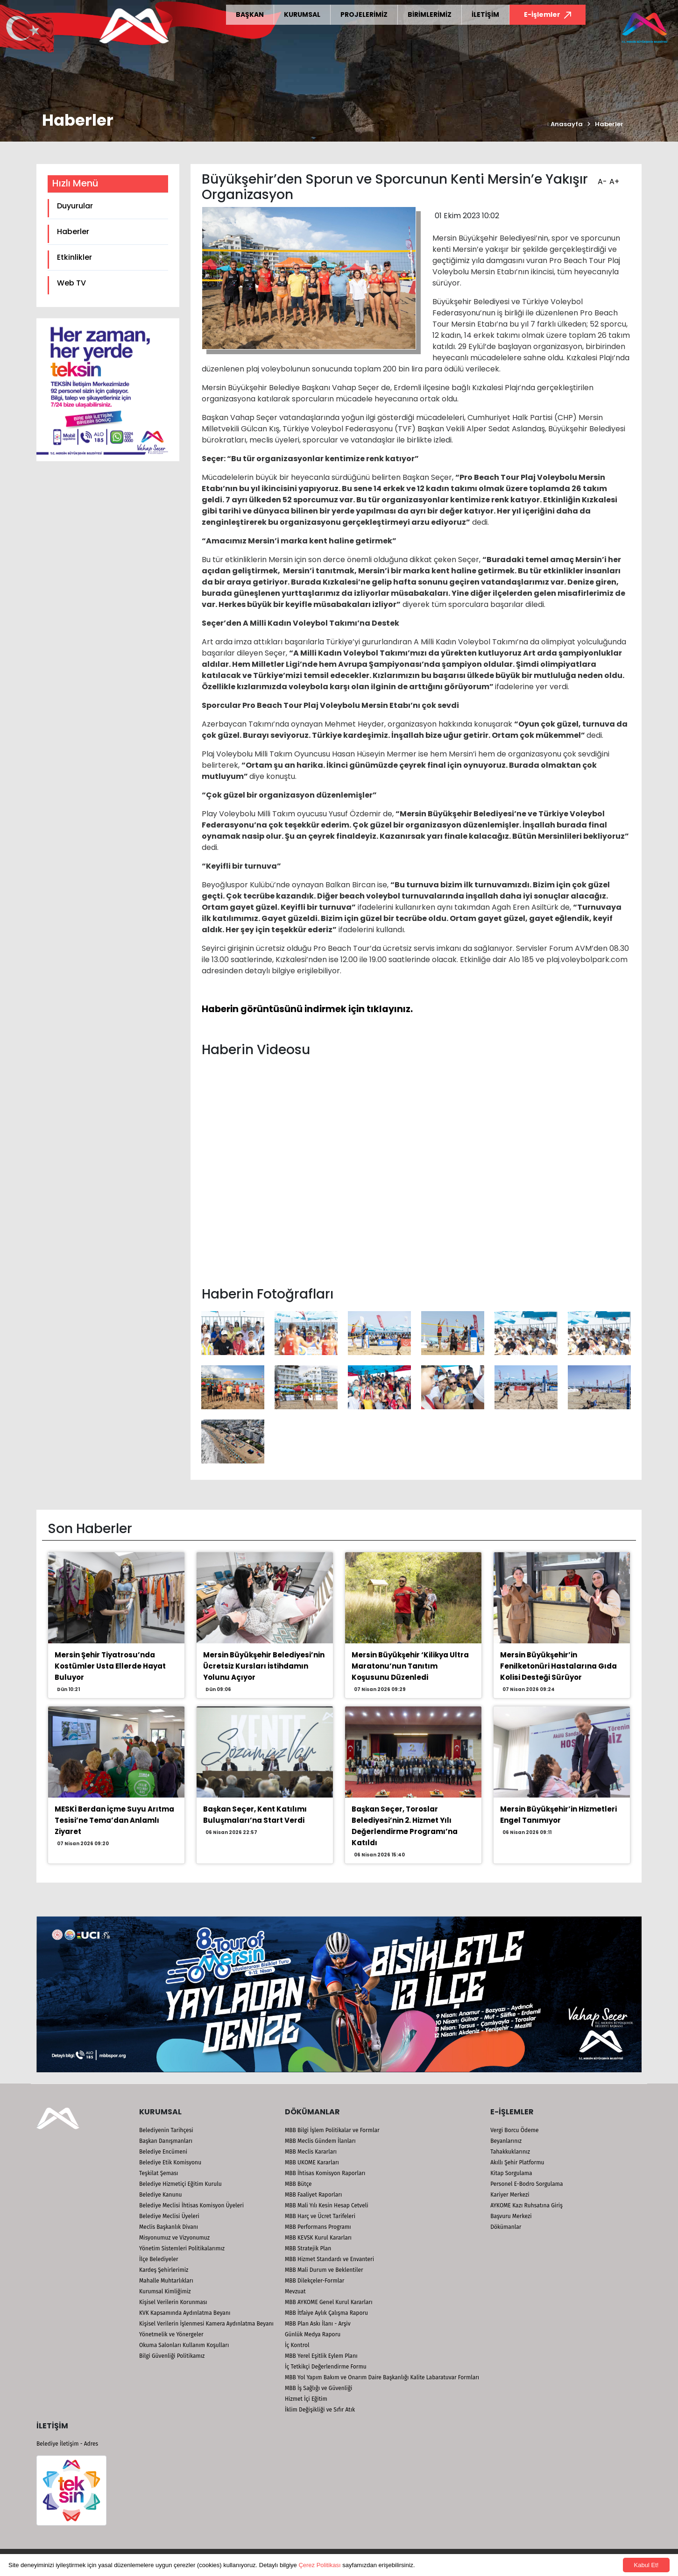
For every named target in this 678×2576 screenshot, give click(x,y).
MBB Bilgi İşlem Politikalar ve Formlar (332, 2130)
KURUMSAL (302, 14)
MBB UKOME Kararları (312, 2162)
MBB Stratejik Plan (308, 2248)
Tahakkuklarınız (510, 2151)
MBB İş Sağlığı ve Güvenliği (318, 2388)
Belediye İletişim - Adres (67, 2443)
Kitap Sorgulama (511, 2173)
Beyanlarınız (506, 2141)
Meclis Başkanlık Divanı (168, 2227)
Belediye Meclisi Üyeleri (169, 2216)
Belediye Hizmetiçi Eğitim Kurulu (180, 2184)
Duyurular (75, 205)
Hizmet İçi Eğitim (306, 2399)
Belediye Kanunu (160, 2194)
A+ (613, 178)
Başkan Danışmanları (165, 2141)
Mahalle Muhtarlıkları (166, 2280)
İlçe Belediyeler (158, 2259)
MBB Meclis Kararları (311, 2151)
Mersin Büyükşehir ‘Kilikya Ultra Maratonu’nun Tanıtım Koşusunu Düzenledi (410, 1666)
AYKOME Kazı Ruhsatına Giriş (526, 2205)
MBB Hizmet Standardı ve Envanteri (329, 2259)
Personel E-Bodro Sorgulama (526, 2184)
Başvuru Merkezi (510, 2216)
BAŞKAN (250, 14)
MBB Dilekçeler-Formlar (314, 2280)
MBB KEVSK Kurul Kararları (318, 2237)
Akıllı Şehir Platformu (517, 2162)
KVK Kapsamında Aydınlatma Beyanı (184, 2313)
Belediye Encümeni (163, 2151)
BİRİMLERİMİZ (430, 14)
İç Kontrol (297, 2345)
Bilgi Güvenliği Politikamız (172, 2356)
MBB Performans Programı (318, 2227)
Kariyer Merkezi (509, 2194)
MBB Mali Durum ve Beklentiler (324, 2270)
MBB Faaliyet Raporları (313, 2194)
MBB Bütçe (298, 2184)
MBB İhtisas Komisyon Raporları (325, 2173)
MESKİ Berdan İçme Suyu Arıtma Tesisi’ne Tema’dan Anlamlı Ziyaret (114, 1820)
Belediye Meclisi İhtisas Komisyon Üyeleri (191, 2205)
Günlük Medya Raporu (312, 2334)
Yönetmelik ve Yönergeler (171, 2334)
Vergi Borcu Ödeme (514, 2130)
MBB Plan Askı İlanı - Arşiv (318, 2323)
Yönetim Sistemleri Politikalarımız (182, 2248)
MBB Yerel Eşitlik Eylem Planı (321, 2356)
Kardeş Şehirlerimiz (163, 2270)
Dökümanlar (505, 2227)
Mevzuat (295, 2291)
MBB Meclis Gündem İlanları (320, 2141)
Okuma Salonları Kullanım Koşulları (184, 2345)
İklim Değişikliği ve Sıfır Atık (320, 2409)
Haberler (609, 124)
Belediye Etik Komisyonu (170, 2162)
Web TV (71, 283)
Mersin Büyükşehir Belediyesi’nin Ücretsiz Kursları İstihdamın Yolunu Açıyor (264, 1666)
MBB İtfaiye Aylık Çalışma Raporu (326, 2313)
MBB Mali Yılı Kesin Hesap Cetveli (326, 2205)
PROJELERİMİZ (364, 14)
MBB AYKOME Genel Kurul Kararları (329, 2302)
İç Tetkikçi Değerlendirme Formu (326, 2366)
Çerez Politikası (319, 2565)
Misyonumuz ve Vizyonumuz (174, 2237)
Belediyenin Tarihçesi (166, 2130)
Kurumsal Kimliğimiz (165, 2291)
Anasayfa (565, 124)
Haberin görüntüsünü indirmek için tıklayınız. (307, 1009)
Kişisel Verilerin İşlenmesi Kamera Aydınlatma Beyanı (206, 2323)
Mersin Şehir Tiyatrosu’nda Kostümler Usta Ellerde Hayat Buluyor (110, 1666)
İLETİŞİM (485, 14)
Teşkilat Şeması (158, 2173)
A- (601, 178)
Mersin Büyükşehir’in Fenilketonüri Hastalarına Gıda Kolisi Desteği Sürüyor (558, 1666)
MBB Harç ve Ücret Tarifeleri (320, 2216)
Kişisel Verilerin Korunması (173, 2302)
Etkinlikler (74, 257)
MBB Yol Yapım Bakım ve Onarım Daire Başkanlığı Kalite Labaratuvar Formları (382, 2377)
